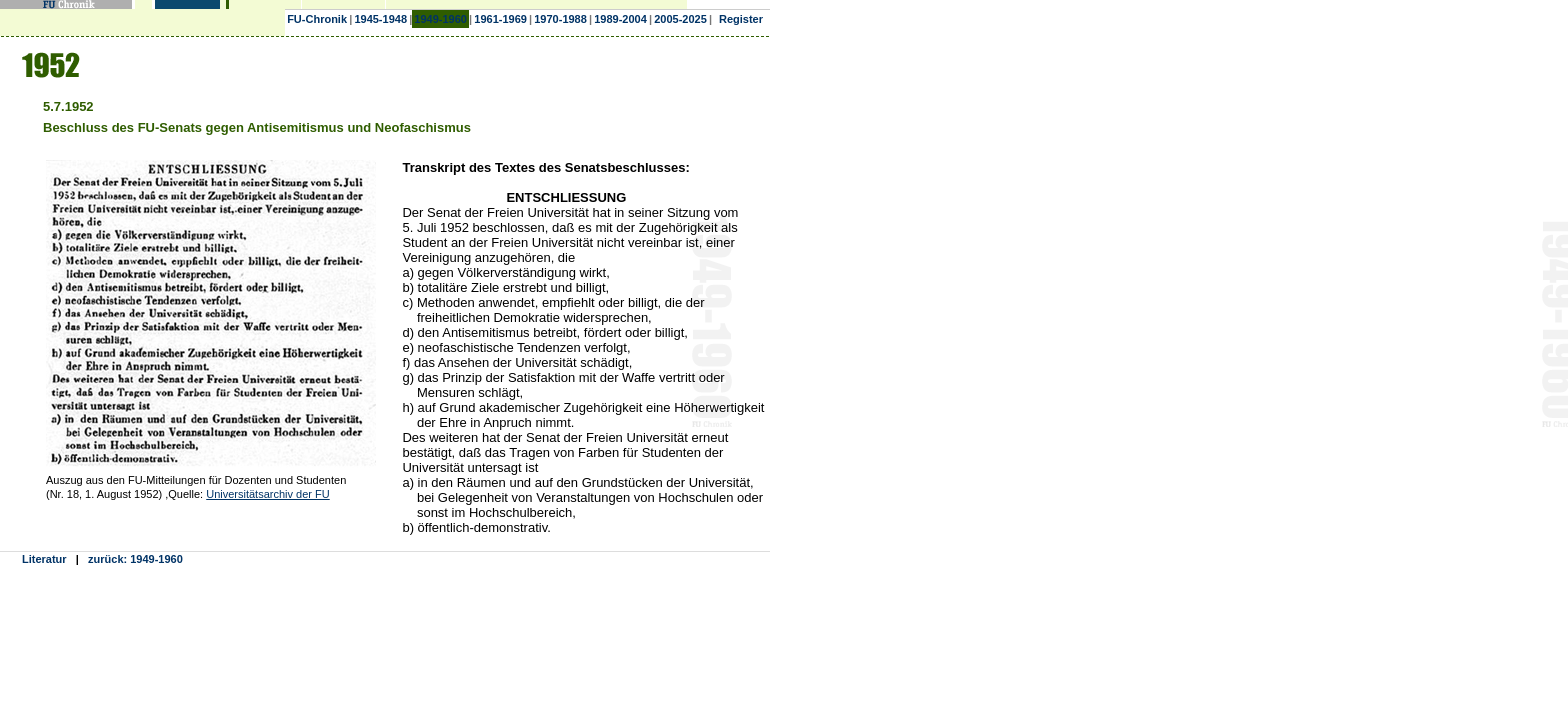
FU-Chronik (317, 19)
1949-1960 (440, 19)
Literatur (44, 559)
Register (741, 19)
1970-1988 (560, 19)
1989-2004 (620, 19)
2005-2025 (680, 19)
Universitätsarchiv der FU (267, 494)
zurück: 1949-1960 (135, 559)
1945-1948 (380, 19)
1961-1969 (500, 19)
